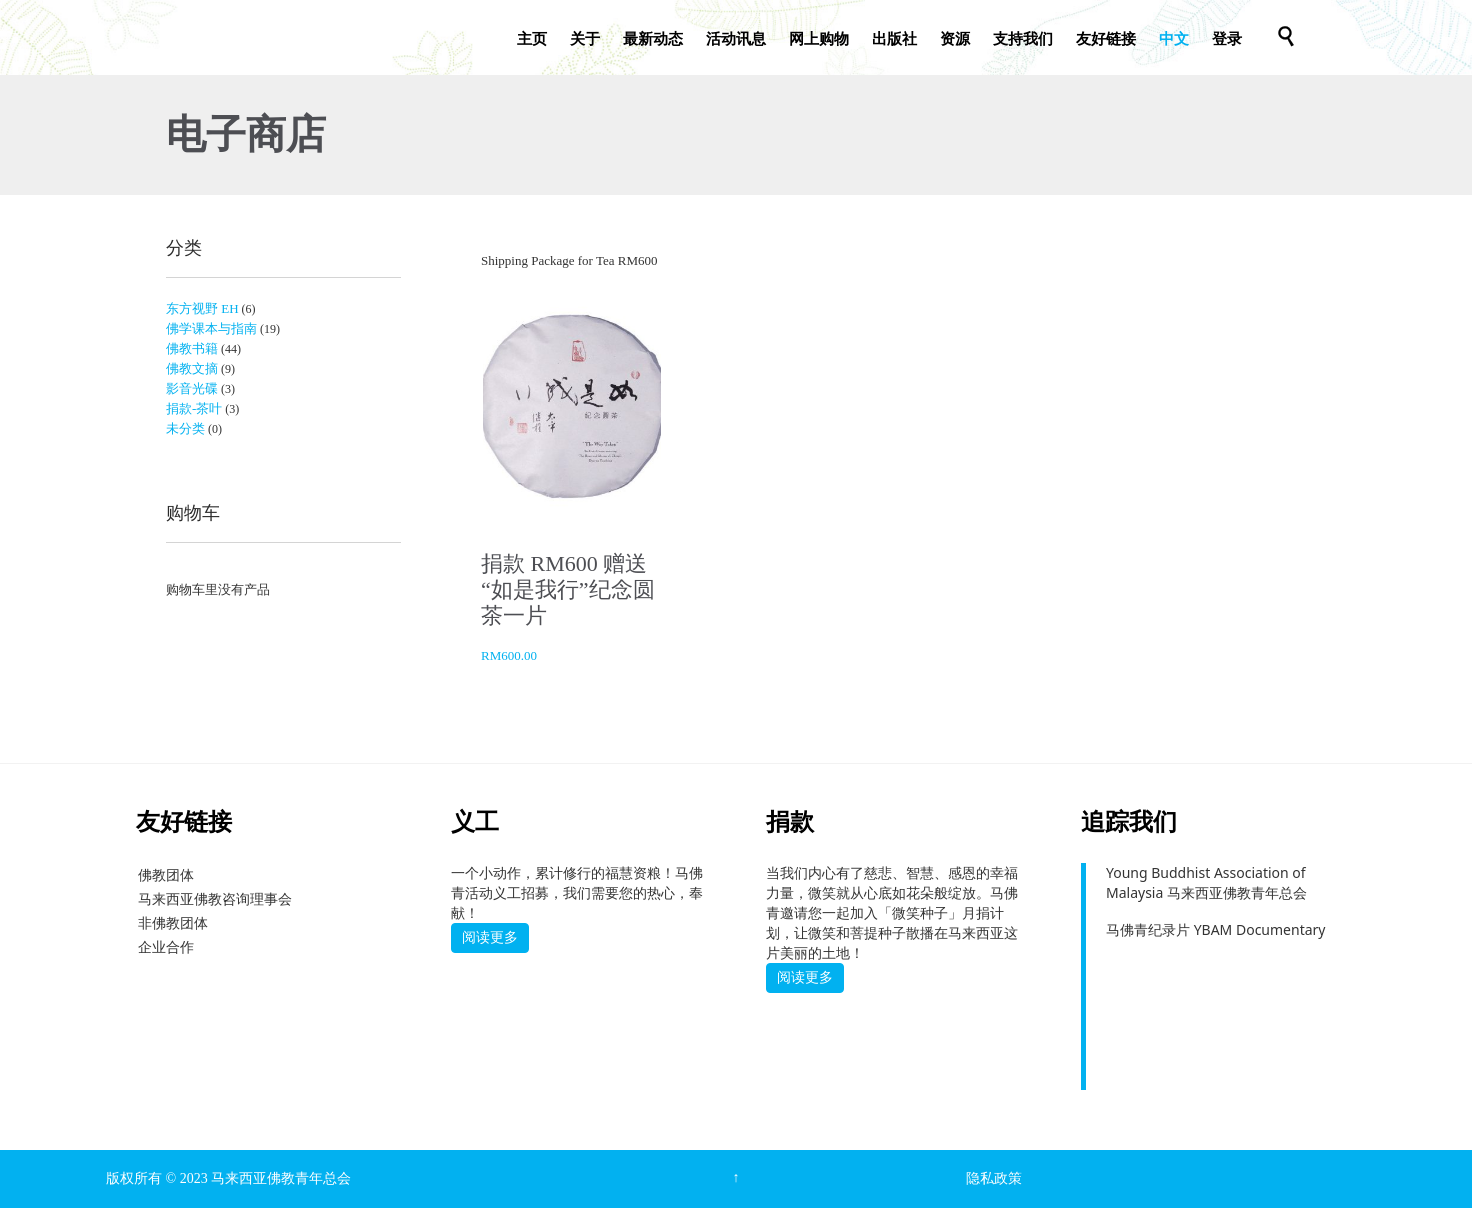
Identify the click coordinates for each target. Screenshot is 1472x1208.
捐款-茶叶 (194, 408)
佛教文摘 (192, 368)
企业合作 (166, 946)
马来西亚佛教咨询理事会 (215, 898)
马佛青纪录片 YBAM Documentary (1215, 929)
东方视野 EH (202, 308)
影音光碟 (192, 388)
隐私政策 (994, 1178)
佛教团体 (166, 874)
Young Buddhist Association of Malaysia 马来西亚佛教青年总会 (1206, 882)
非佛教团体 (173, 922)
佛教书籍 (192, 348)
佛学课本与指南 (211, 328)
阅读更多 (490, 937)
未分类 (185, 428)
